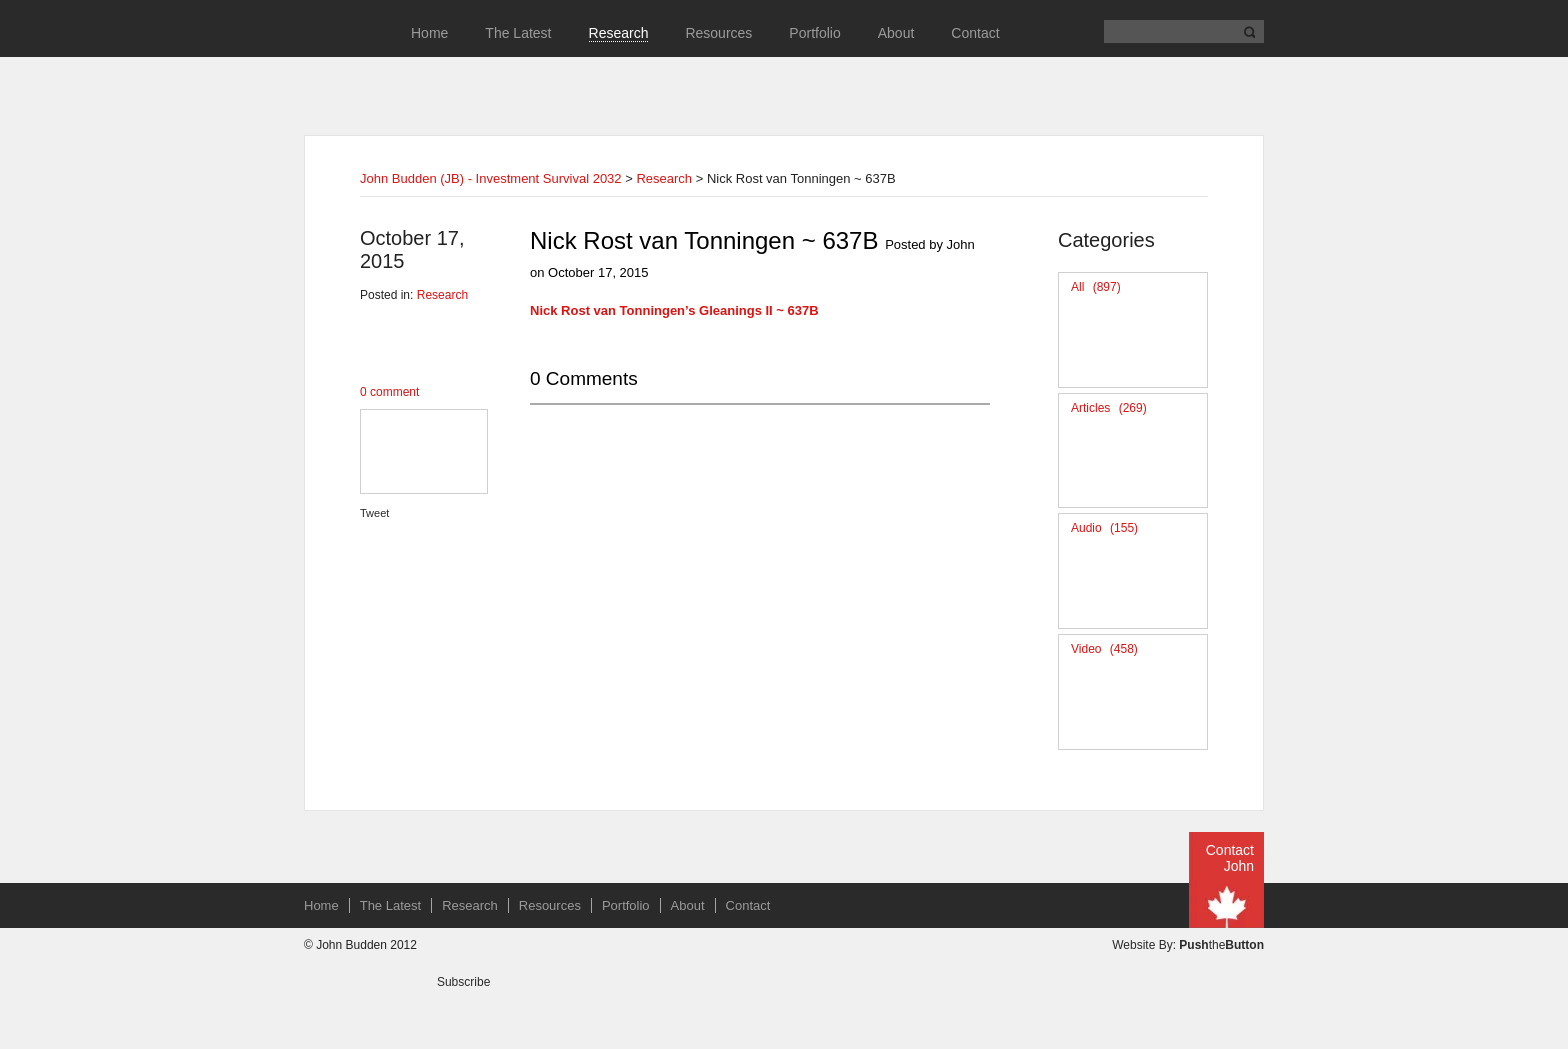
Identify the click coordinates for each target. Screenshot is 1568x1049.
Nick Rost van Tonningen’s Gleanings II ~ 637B (674, 310)
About (896, 33)
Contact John (1230, 858)
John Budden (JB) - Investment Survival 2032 (491, 178)
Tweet (374, 513)
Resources (718, 33)
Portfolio (814, 33)
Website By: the (1188, 945)
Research (619, 33)
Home (429, 33)
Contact (975, 33)
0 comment (389, 392)
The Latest (518, 33)
